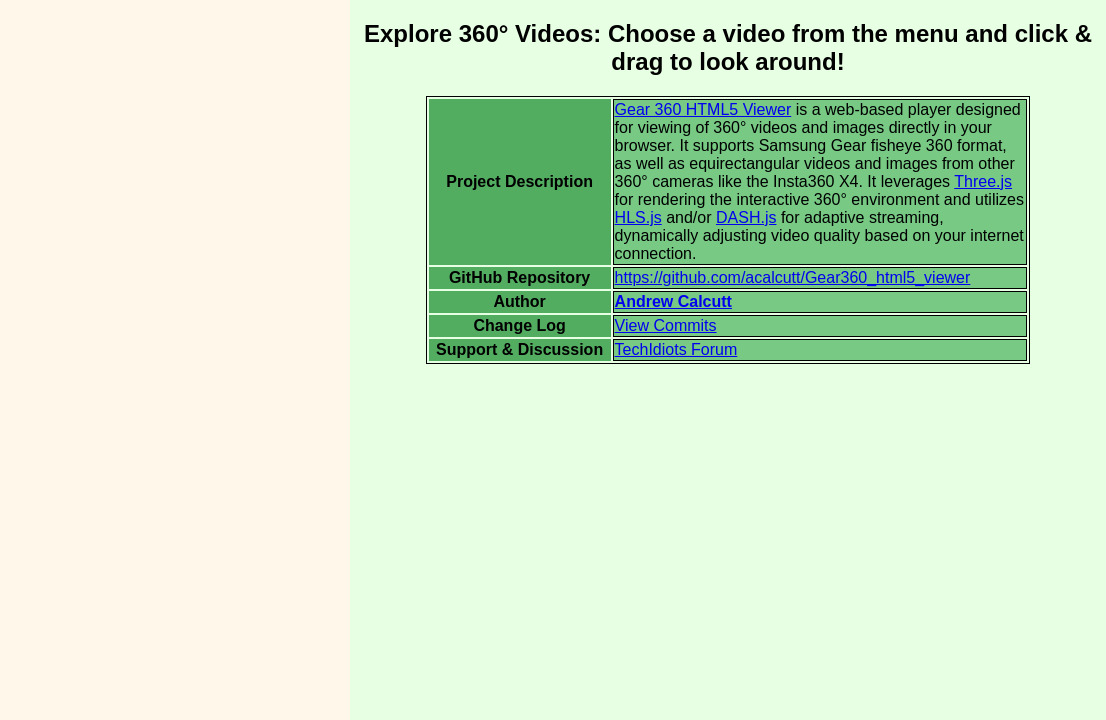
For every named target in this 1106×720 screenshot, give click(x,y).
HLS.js (638, 217)
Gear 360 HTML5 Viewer (703, 109)
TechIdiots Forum (676, 349)
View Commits (666, 325)
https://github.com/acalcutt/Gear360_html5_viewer (793, 277)
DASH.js (746, 217)
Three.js (983, 181)
